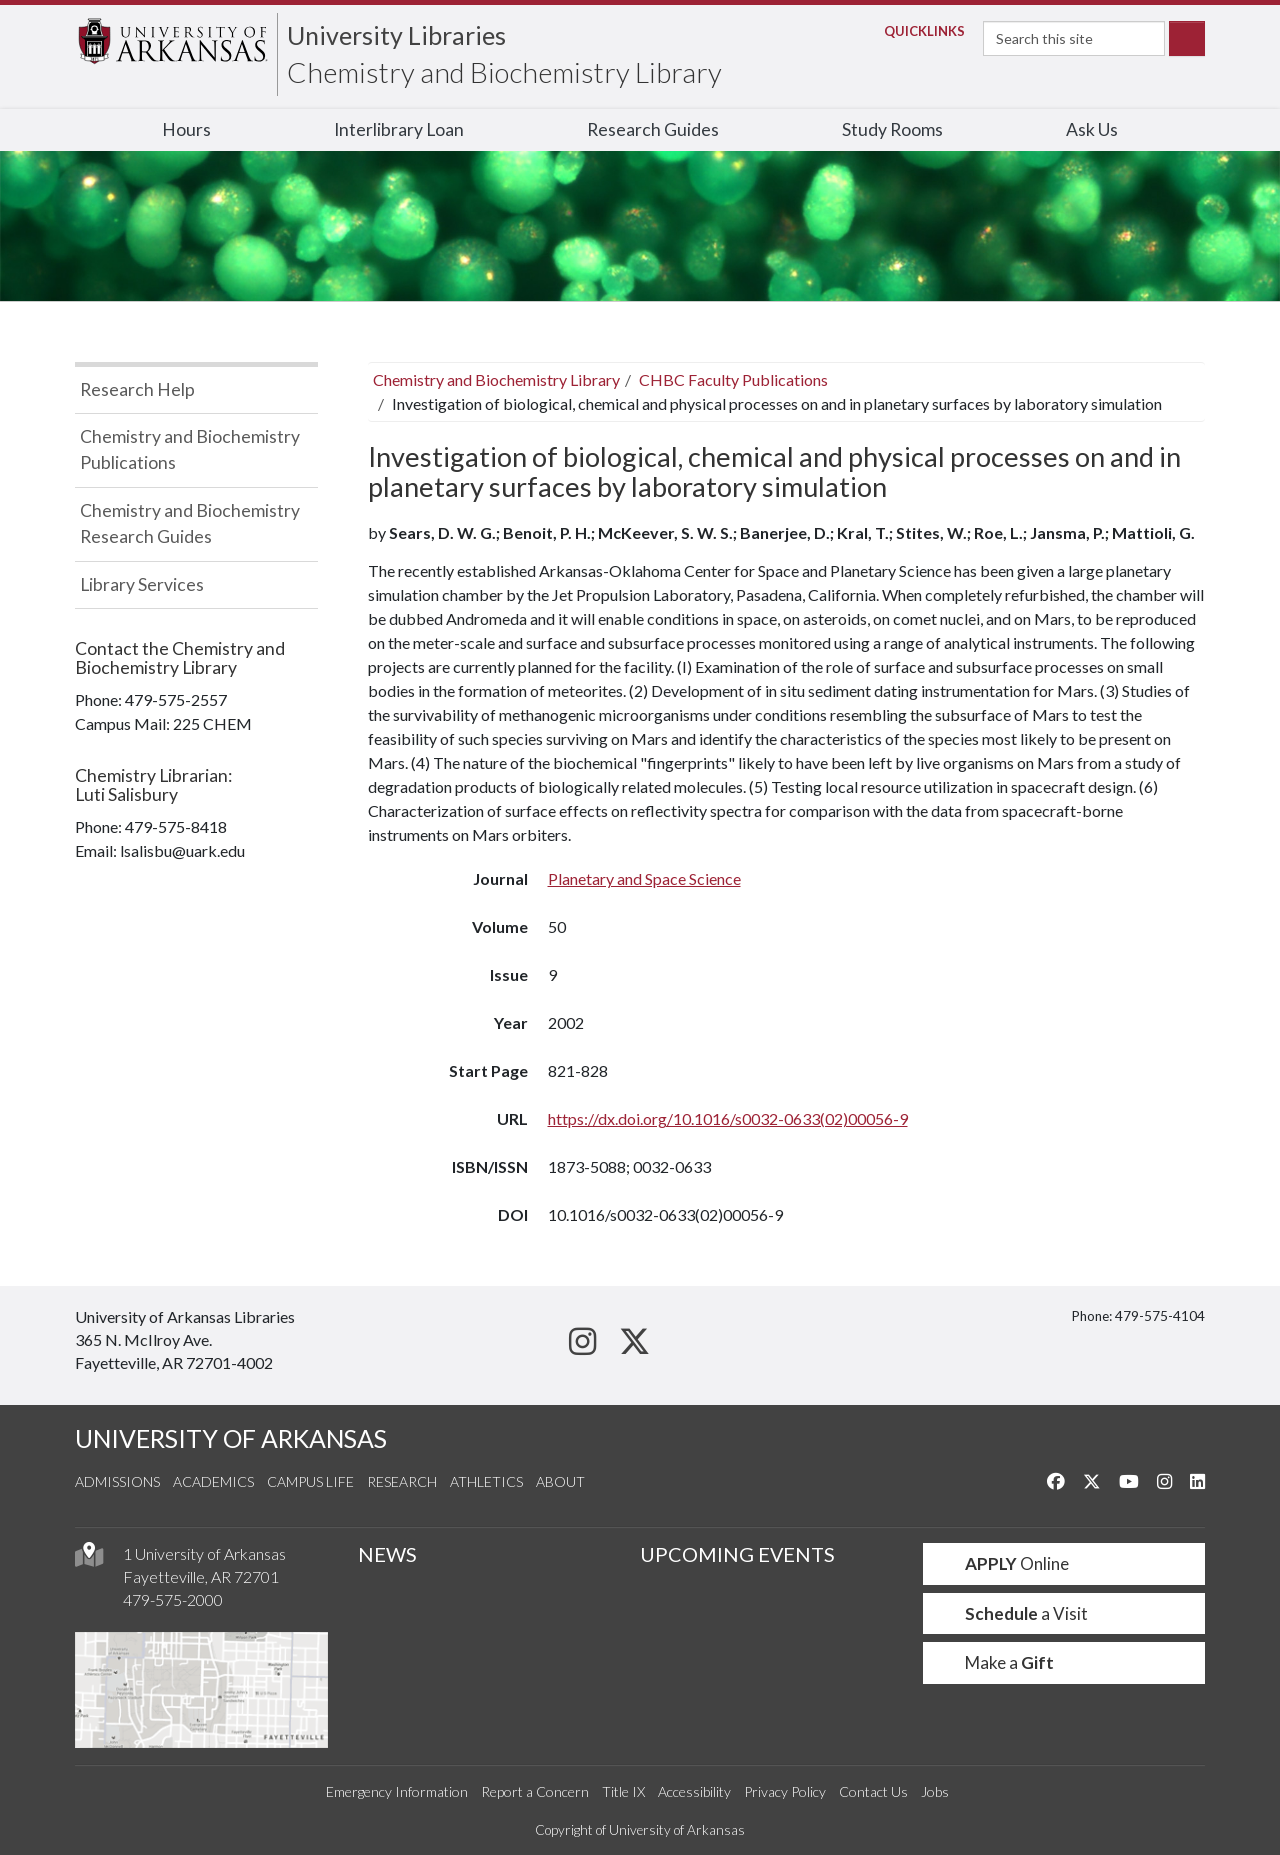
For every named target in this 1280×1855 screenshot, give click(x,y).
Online (1004, 1563)
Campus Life (310, 1481)
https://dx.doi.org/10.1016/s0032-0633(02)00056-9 (728, 1118)
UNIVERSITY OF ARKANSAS (231, 1438)
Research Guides (653, 129)
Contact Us (873, 1791)
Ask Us (1092, 129)
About (560, 1481)
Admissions (117, 1481)
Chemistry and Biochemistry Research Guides (190, 523)
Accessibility (694, 1791)
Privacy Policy (785, 1791)
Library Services (142, 584)
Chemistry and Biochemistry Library (504, 72)
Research (402, 1481)
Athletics (486, 1481)
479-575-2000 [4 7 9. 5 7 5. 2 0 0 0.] (173, 1599)
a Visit (1014, 1613)
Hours (186, 129)
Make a (997, 1662)
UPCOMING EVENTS (737, 1554)
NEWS (387, 1554)
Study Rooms (892, 129)
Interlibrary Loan (399, 129)
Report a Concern (535, 1791)
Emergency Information (397, 1791)
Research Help (137, 389)
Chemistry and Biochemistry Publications (190, 449)
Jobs (935, 1791)
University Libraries (396, 35)
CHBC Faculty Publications (733, 379)
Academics (213, 1481)
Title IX (623, 1791)
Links (919, 31)
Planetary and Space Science (644, 878)
